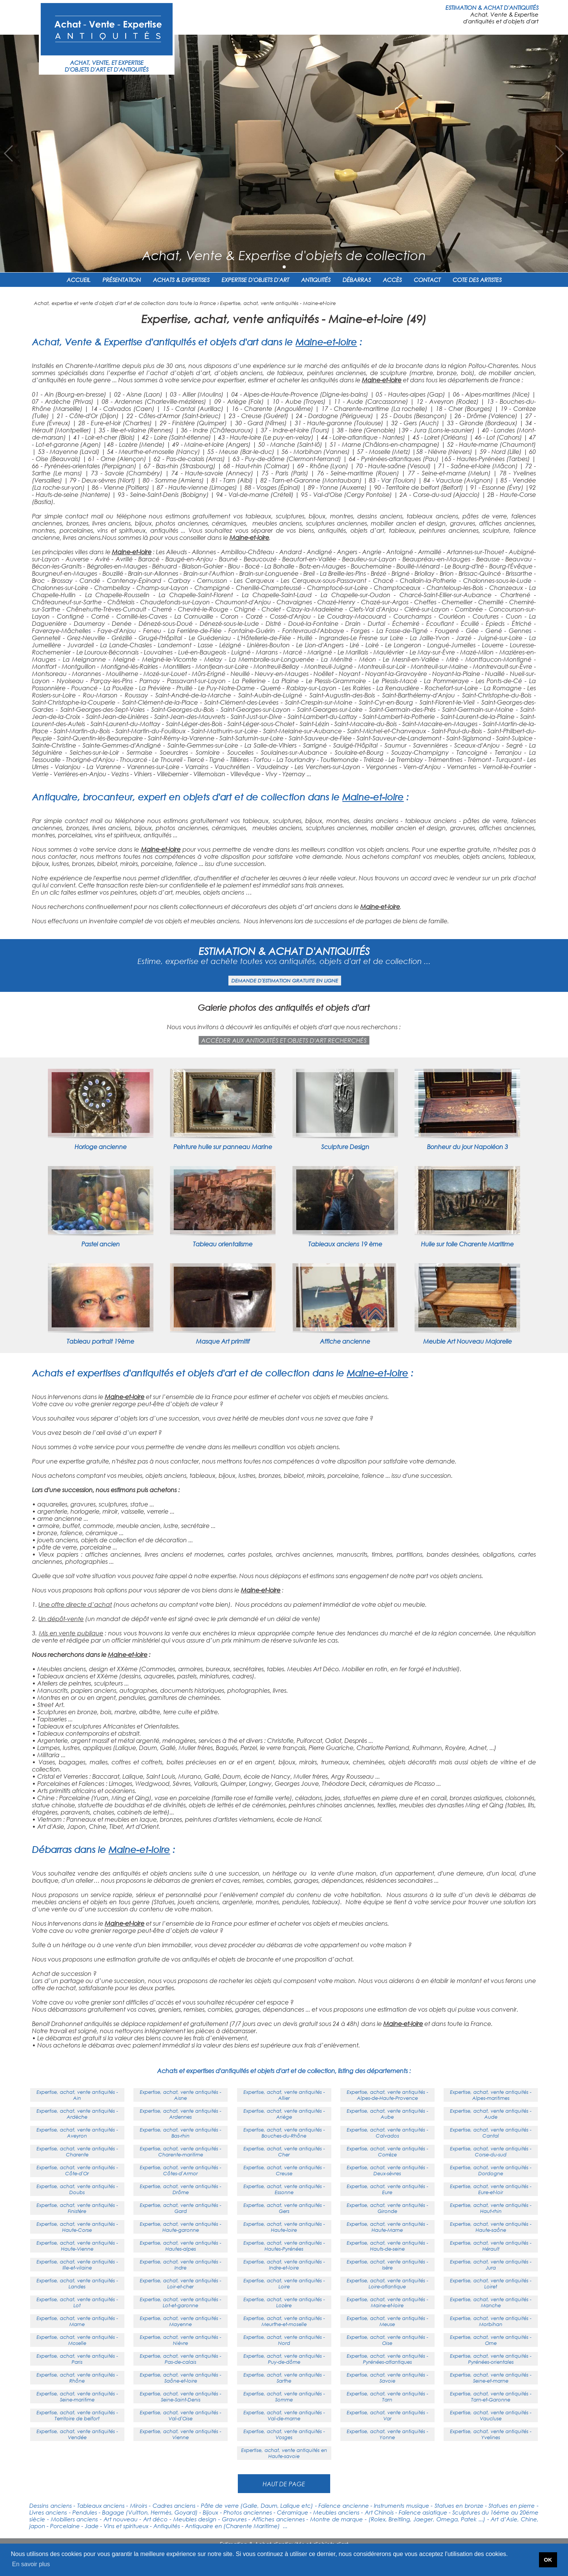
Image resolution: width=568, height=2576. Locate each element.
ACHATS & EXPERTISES (181, 279)
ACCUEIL (78, 279)
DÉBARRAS (357, 279)
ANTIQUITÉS (316, 279)
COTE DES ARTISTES (477, 279)
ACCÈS (392, 279)
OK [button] (548, 2560)
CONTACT (427, 279)
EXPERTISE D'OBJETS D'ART (255, 279)
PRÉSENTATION (122, 279)
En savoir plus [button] (31, 2564)
